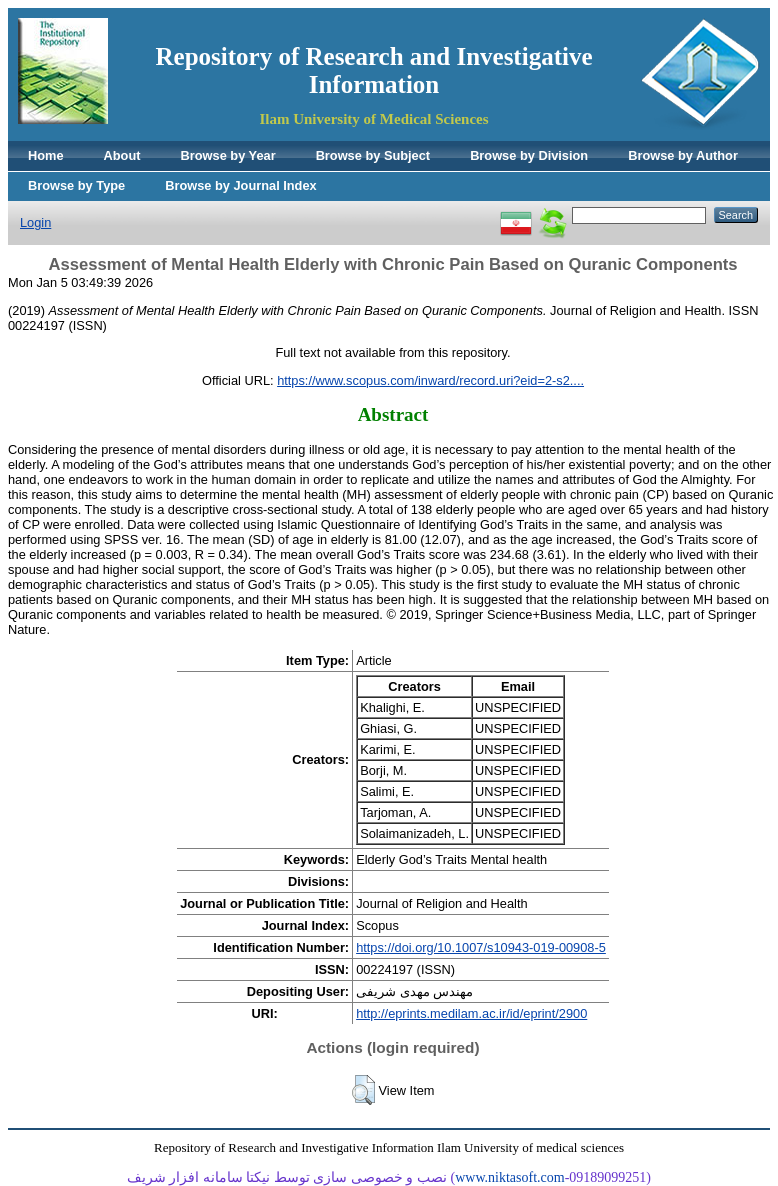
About (122, 155)
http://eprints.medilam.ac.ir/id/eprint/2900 (471, 1013)
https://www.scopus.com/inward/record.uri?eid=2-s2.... (430, 380)
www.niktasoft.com (510, 1177)
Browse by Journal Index (240, 185)
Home (46, 155)
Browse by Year (228, 155)
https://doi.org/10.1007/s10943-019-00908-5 (481, 947)
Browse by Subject (373, 155)
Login (35, 222)
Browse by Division (529, 155)
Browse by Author (683, 155)
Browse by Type (76, 185)
